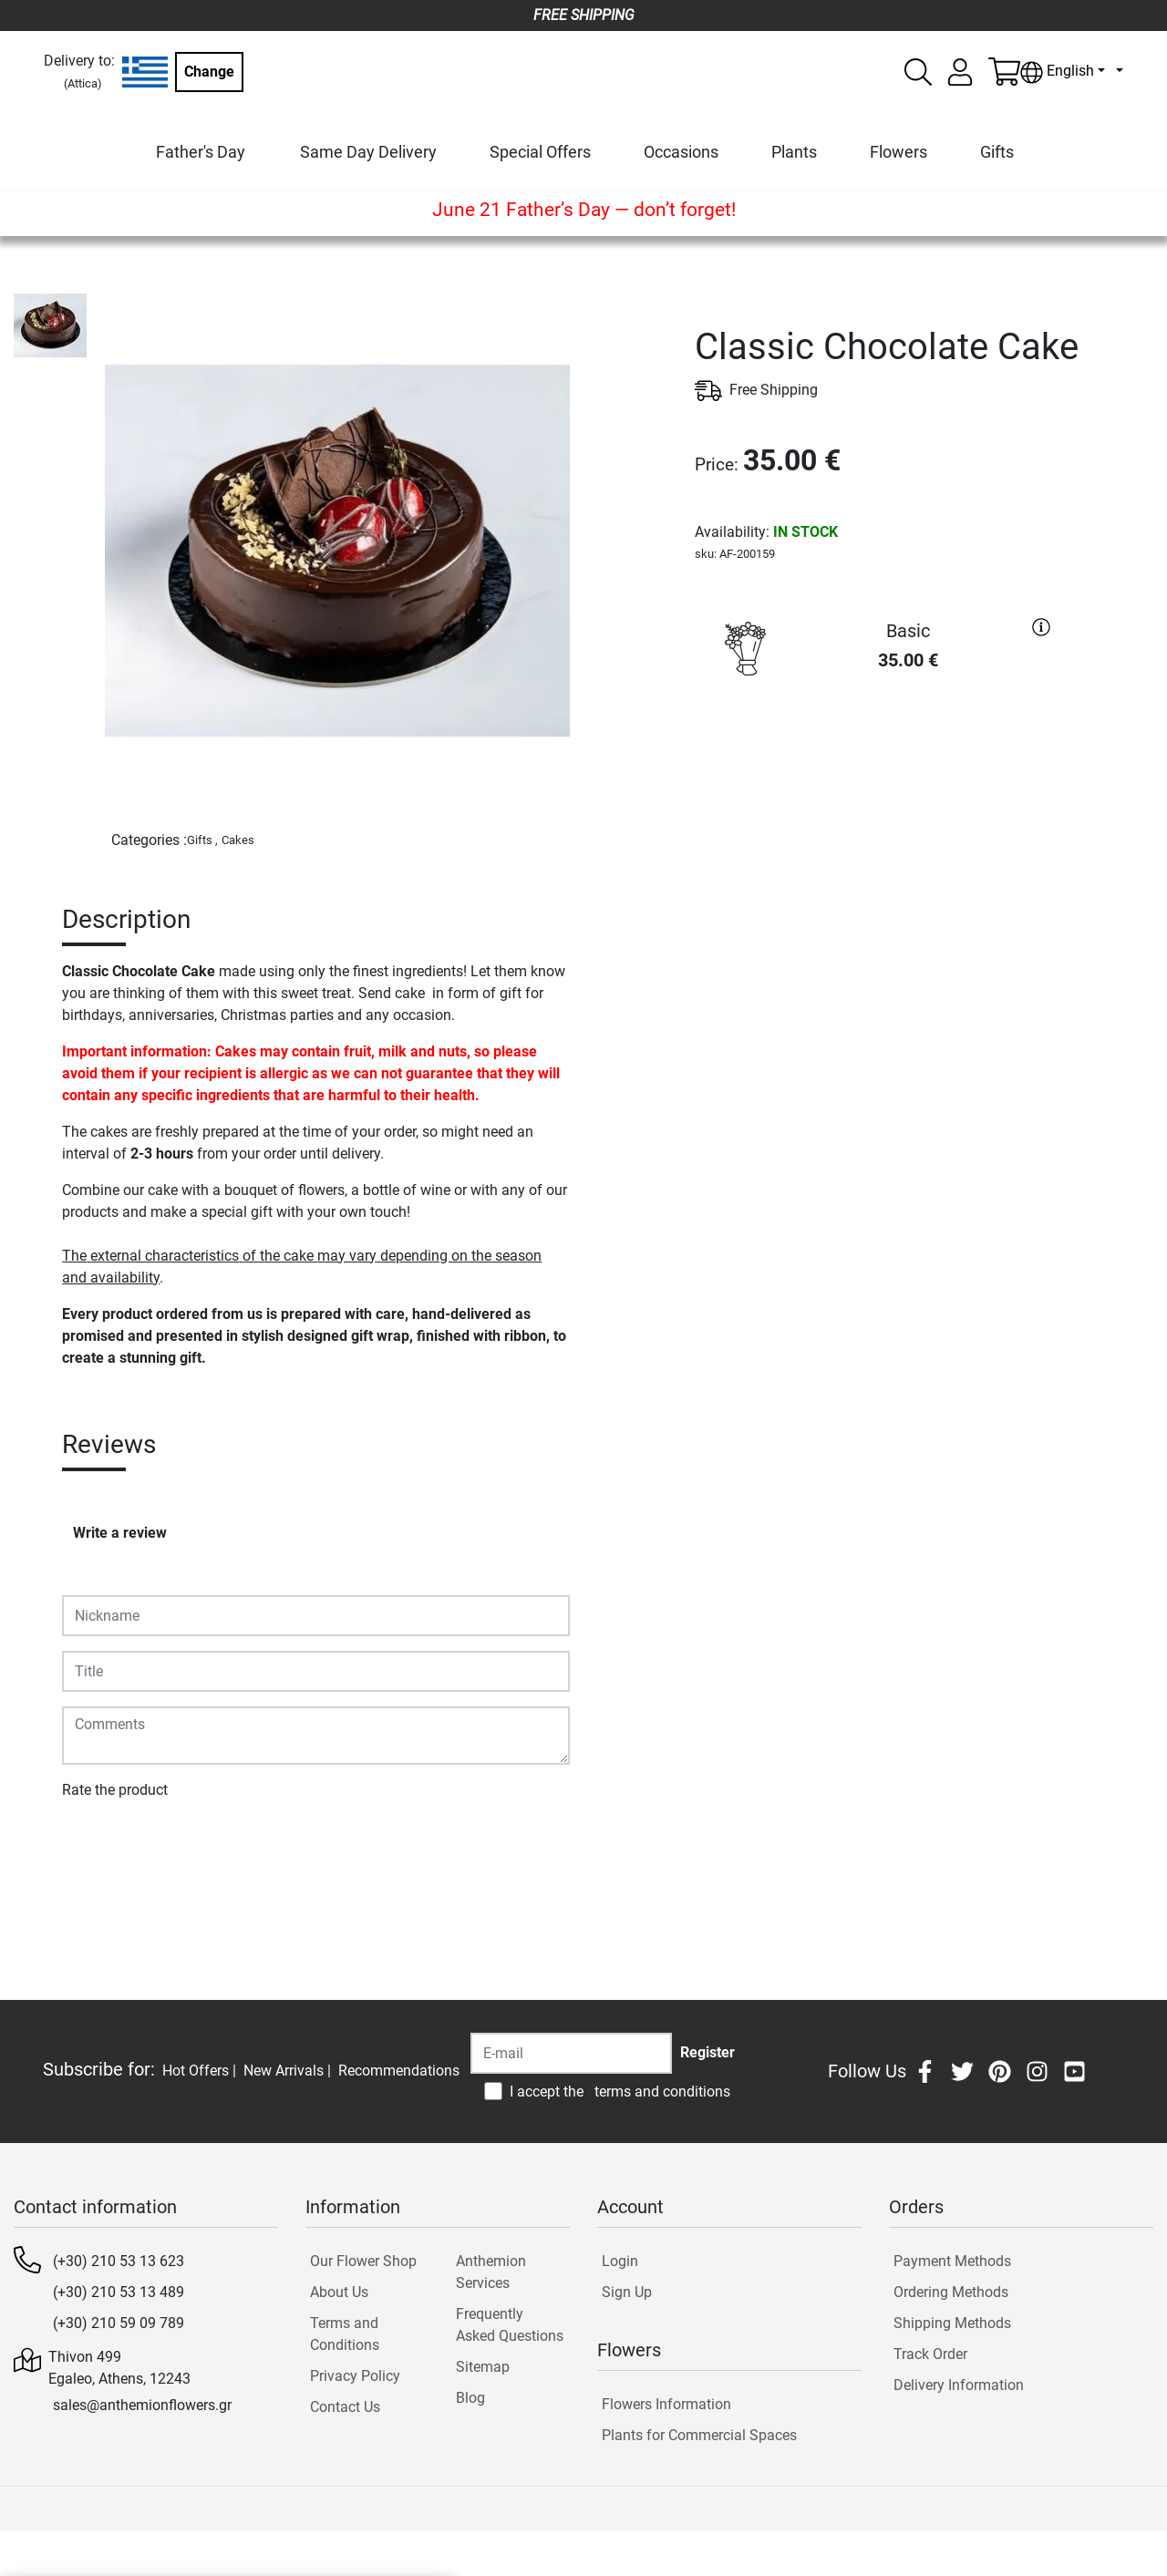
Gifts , (202, 840)
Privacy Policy (355, 2376)
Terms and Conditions (344, 2334)
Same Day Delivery (368, 151)
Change (209, 71)
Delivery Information (958, 2385)
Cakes (238, 840)
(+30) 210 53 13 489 (118, 2292)
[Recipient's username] (571, 2053)
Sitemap (483, 2366)
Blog (470, 2397)
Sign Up (627, 2292)
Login (620, 2261)
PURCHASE (877, 752)
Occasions (681, 151)
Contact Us (345, 2407)
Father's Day (200, 151)
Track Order (930, 2354)
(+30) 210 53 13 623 (118, 2261)
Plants (794, 151)
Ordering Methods (950, 2292)
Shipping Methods (952, 2323)
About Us (339, 2292)
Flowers (898, 151)
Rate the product (115, 1789)
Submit (94, 1842)
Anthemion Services (491, 2272)
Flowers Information (666, 2404)
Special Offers (540, 151)
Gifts (997, 151)
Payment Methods (952, 2261)
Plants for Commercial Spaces (699, 2435)
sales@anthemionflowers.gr (142, 2405)
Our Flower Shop (363, 2261)
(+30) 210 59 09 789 (118, 2323)
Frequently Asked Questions (509, 2324)
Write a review (120, 1532)
